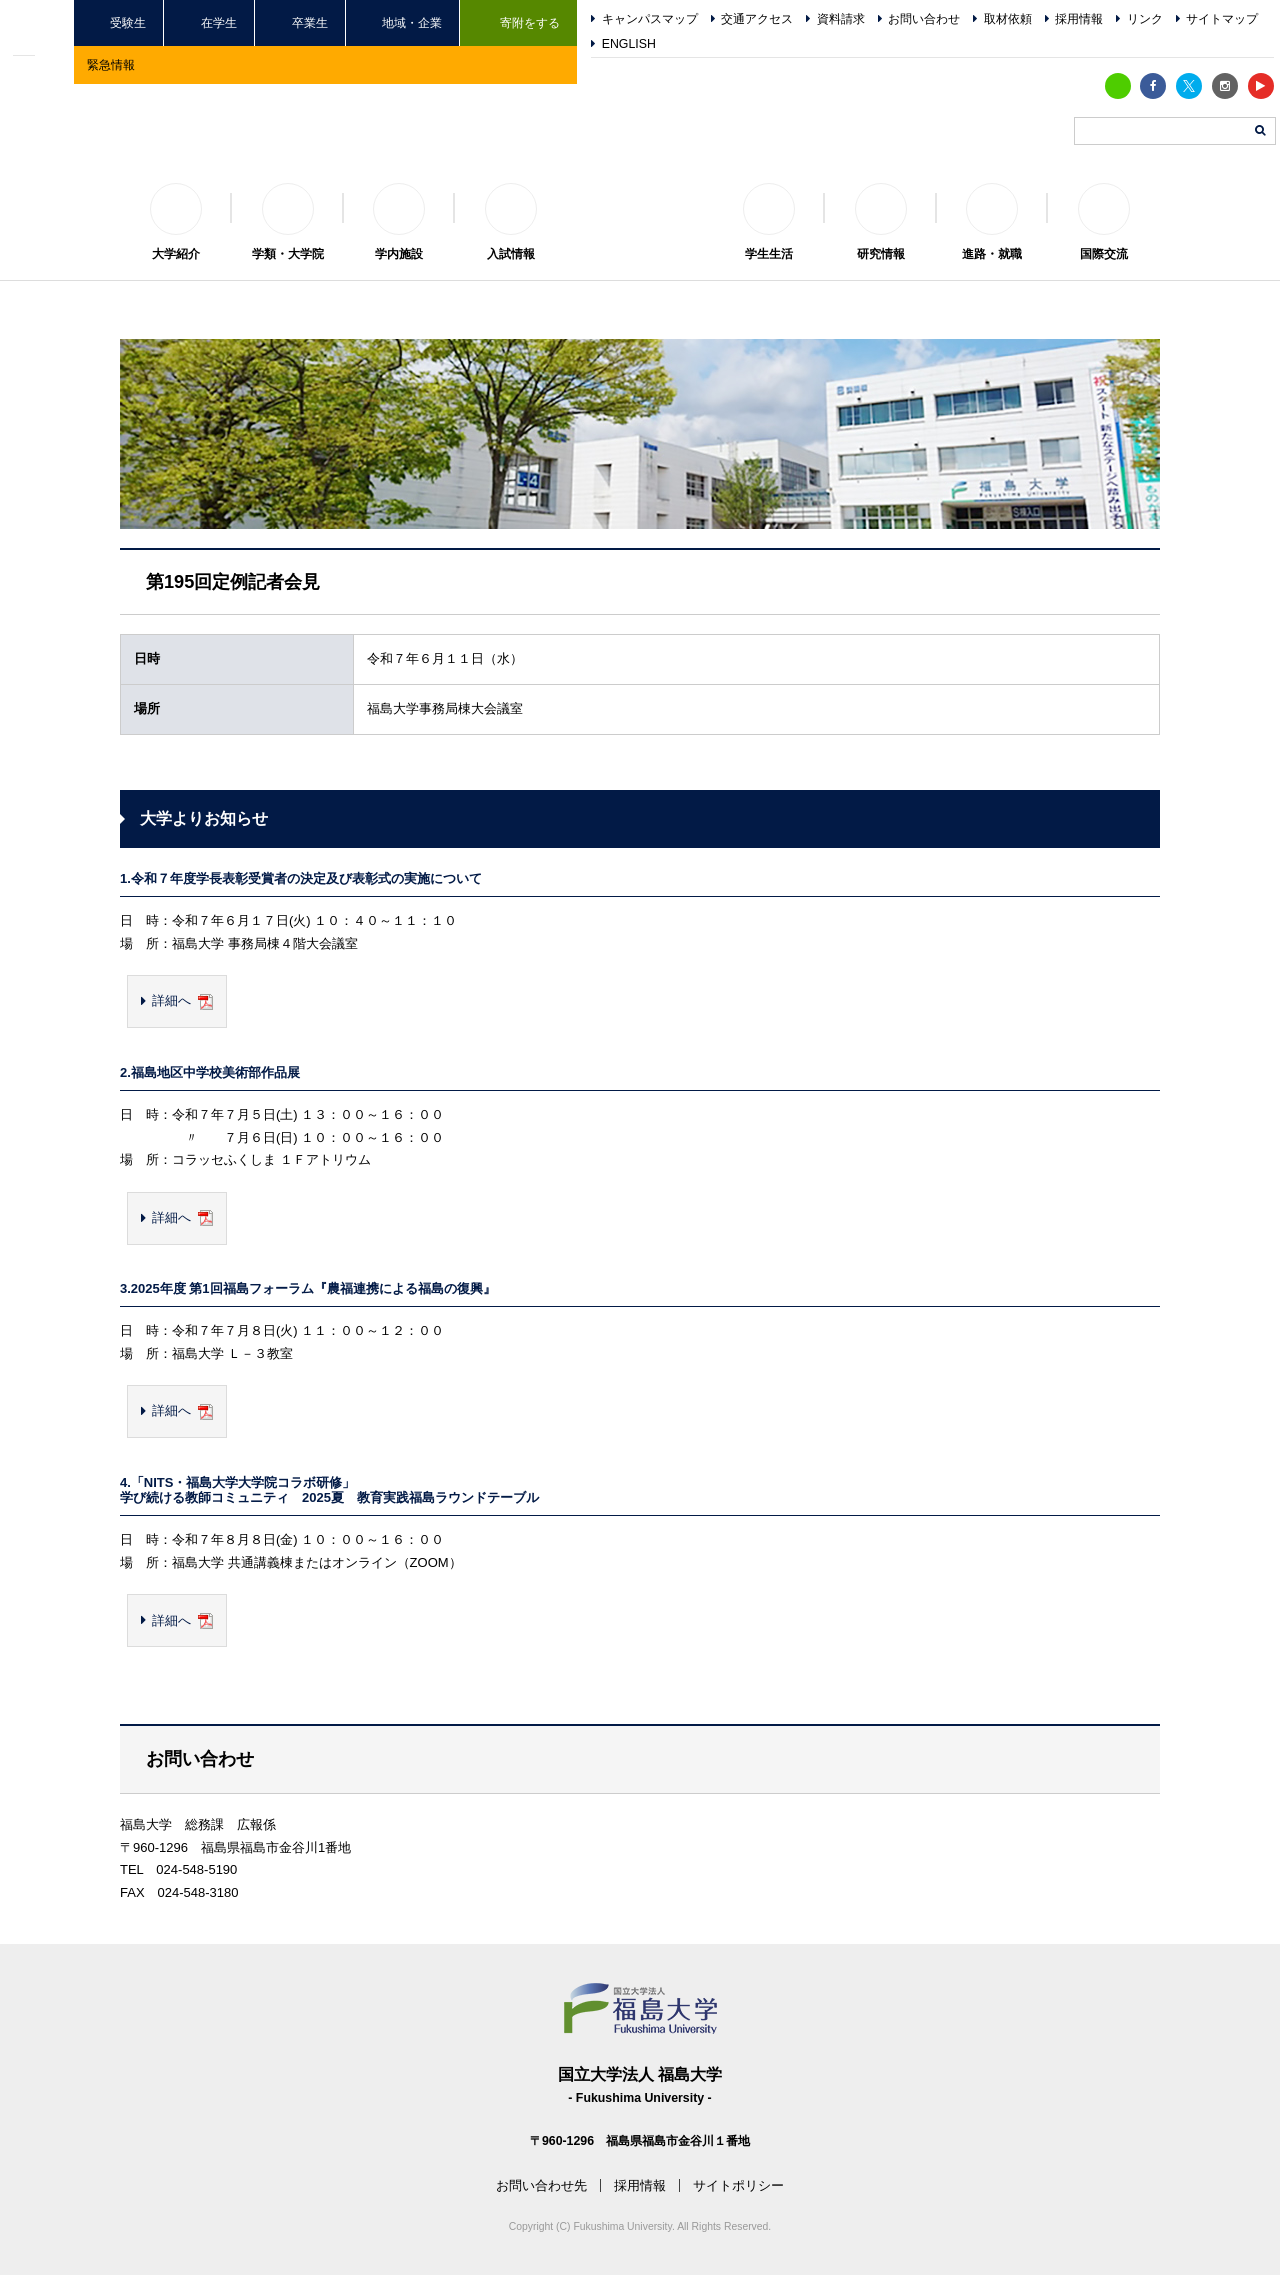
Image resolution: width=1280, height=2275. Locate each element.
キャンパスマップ (650, 19)
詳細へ (171, 1000)
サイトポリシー (738, 2185)
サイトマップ (1222, 19)
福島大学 (640, 206)
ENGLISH (629, 44)
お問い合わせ (924, 19)
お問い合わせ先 (541, 2185)
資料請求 (841, 19)
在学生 (219, 22)
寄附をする (530, 22)
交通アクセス (757, 19)
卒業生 (310, 22)
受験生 (128, 22)
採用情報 (1079, 19)
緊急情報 (111, 64)
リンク (1145, 19)
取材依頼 (1008, 19)
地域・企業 (412, 22)
